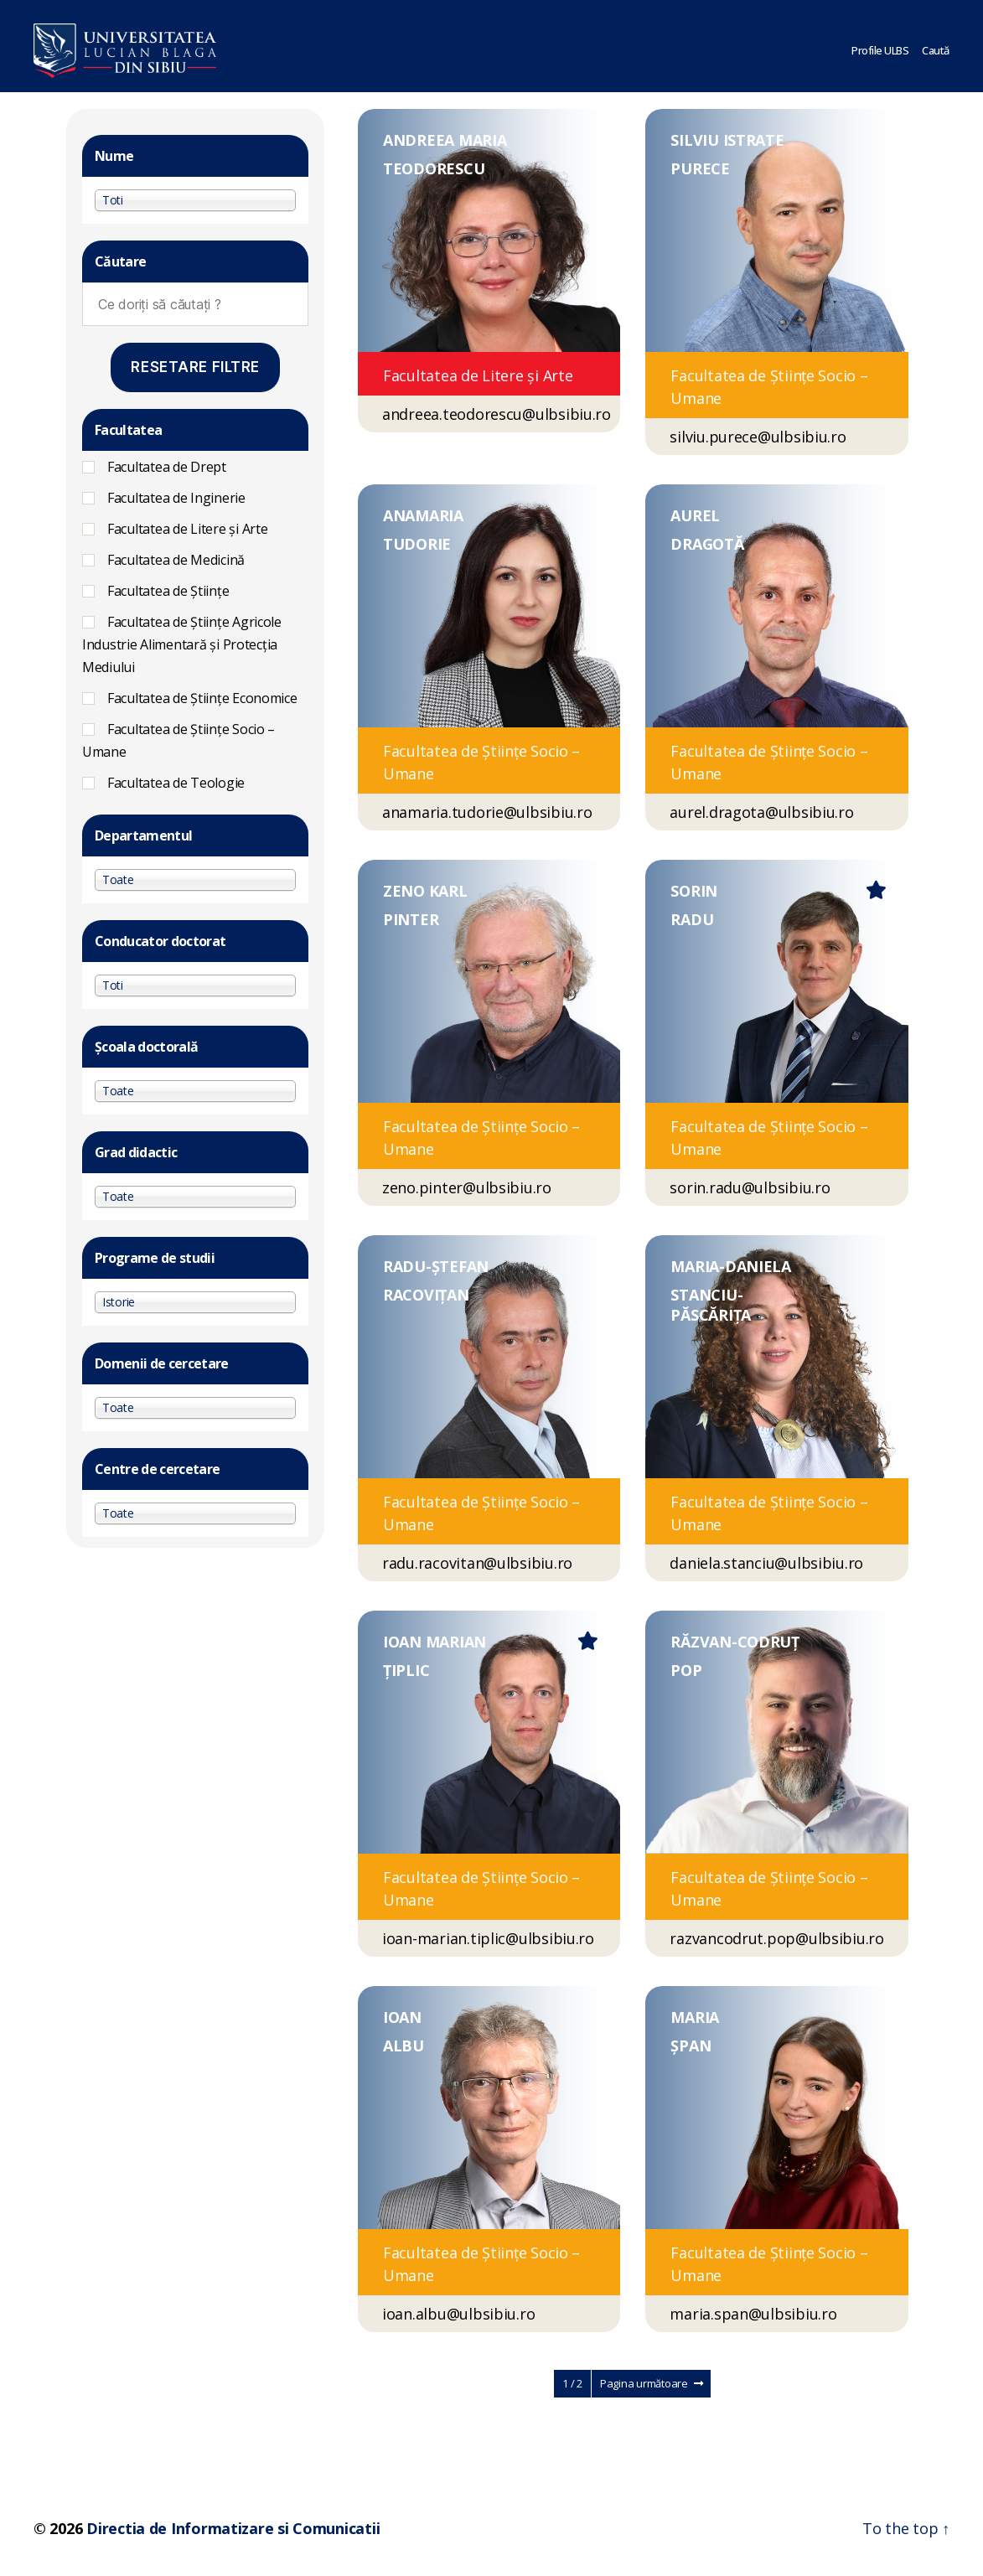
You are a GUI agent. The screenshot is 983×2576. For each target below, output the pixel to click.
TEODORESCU (433, 168)
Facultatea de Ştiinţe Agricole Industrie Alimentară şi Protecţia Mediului (182, 644)
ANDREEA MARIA (445, 140)
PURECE (699, 168)
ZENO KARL (425, 891)
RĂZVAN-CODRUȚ (734, 1642)
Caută (935, 46)
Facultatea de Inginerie (176, 498)
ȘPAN (690, 2045)
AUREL (695, 515)
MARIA (694, 2017)
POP (685, 1670)
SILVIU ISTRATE (727, 140)
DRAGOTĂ (706, 544)
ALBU (403, 2045)
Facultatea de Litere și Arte (187, 529)
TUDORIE (417, 544)
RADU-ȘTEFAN (436, 1266)
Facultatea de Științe (168, 591)
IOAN (402, 2017)
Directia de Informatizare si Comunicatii (233, 2528)
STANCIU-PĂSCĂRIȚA (710, 1305)
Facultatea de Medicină (176, 560)
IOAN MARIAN (434, 1642)
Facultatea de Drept (166, 467)
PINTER (410, 919)
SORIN (693, 891)
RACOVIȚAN (426, 1295)
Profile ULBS (879, 46)
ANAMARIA (423, 515)
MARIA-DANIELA (730, 1266)
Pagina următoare (651, 2383)
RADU (691, 919)
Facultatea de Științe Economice (202, 698)
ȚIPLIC (406, 1670)
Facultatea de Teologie (176, 782)
